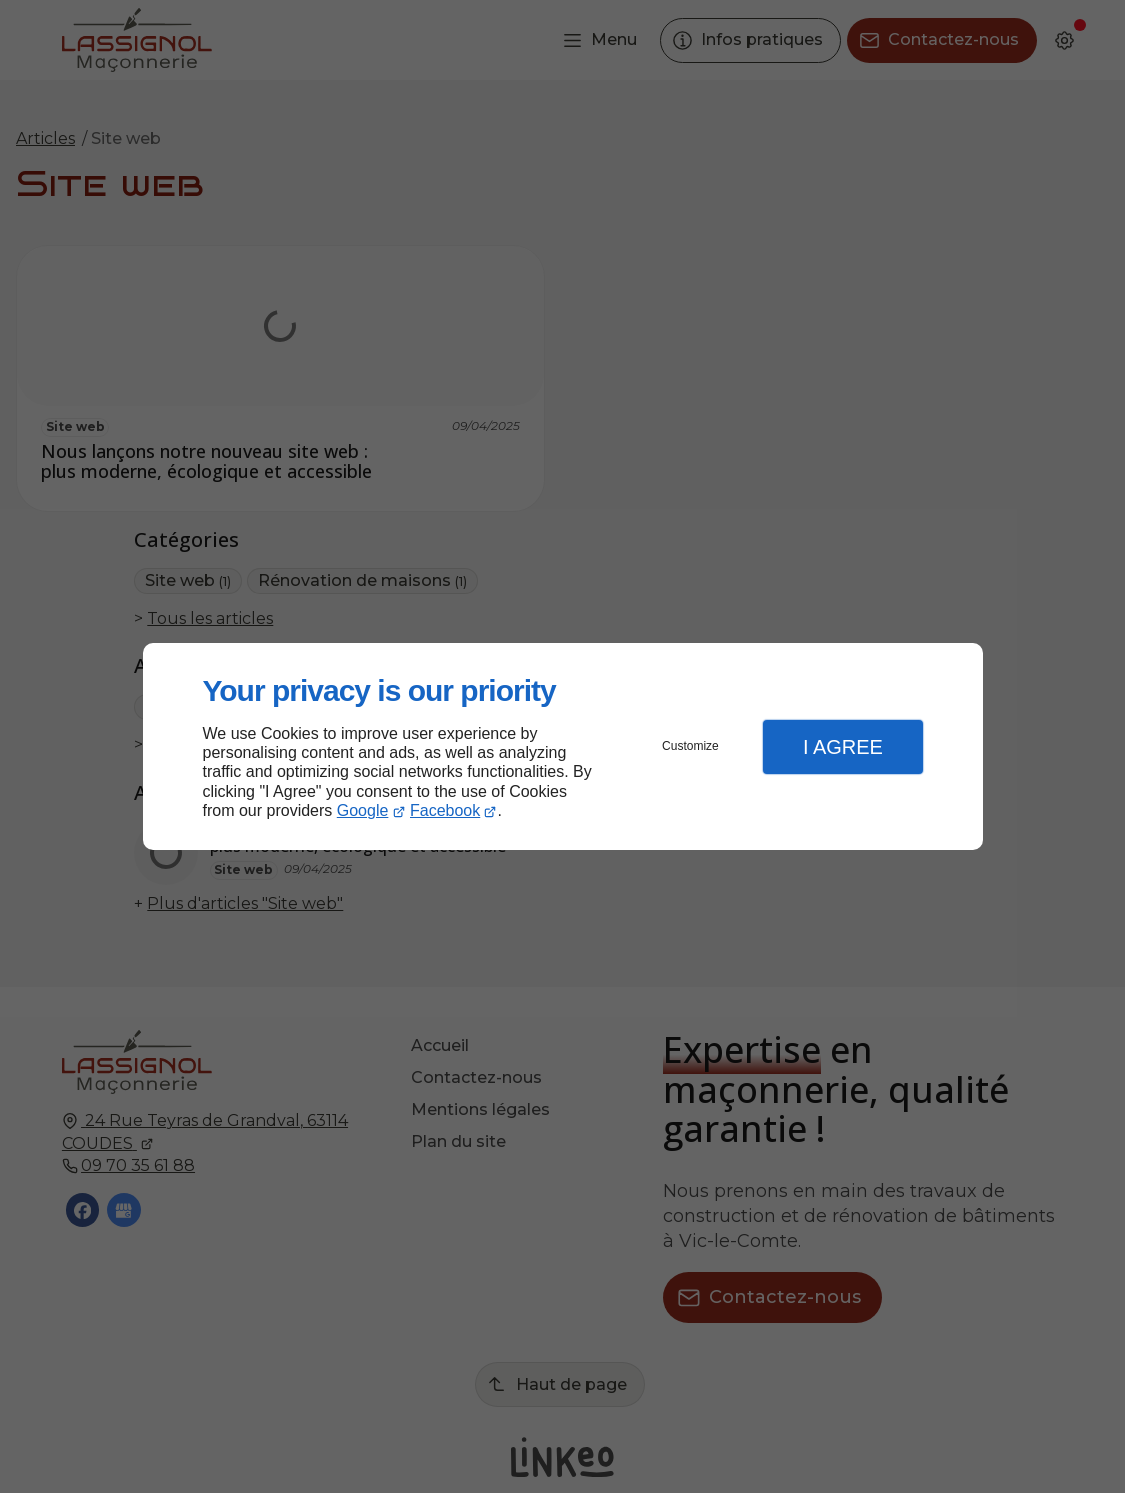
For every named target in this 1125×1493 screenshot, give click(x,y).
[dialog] (563, 746)
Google (363, 810)
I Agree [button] (843, 747)
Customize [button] (690, 746)
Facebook (445, 810)
